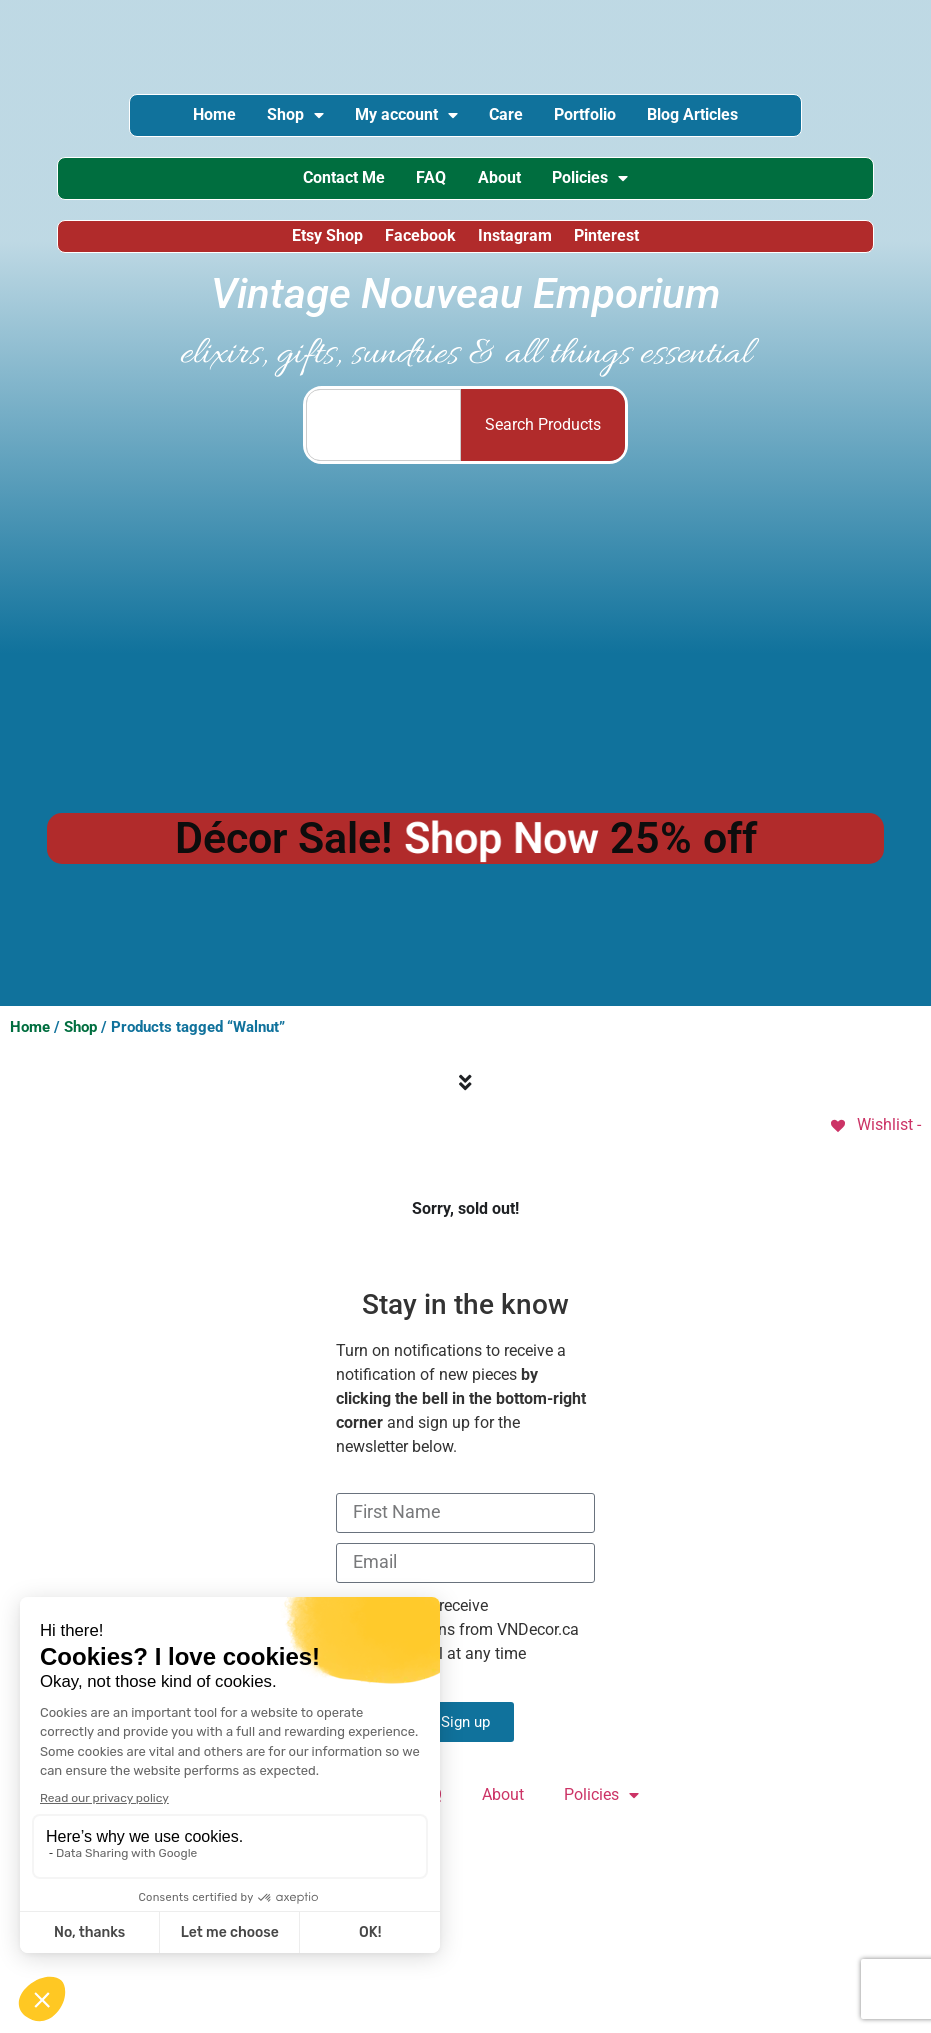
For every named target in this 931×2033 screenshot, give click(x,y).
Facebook (418, 247)
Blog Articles (714, 117)
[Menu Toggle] (465, 1096)
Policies (603, 186)
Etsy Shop (321, 247)
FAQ (427, 185)
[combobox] (383, 438)
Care (510, 117)
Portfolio (598, 117)
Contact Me (331, 185)
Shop (281, 118)
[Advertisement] (466, 648)
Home (191, 117)
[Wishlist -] (874, 1137)
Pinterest (612, 247)
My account (401, 118)
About (503, 185)
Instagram (517, 247)
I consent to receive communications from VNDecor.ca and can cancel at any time (457, 1642)
